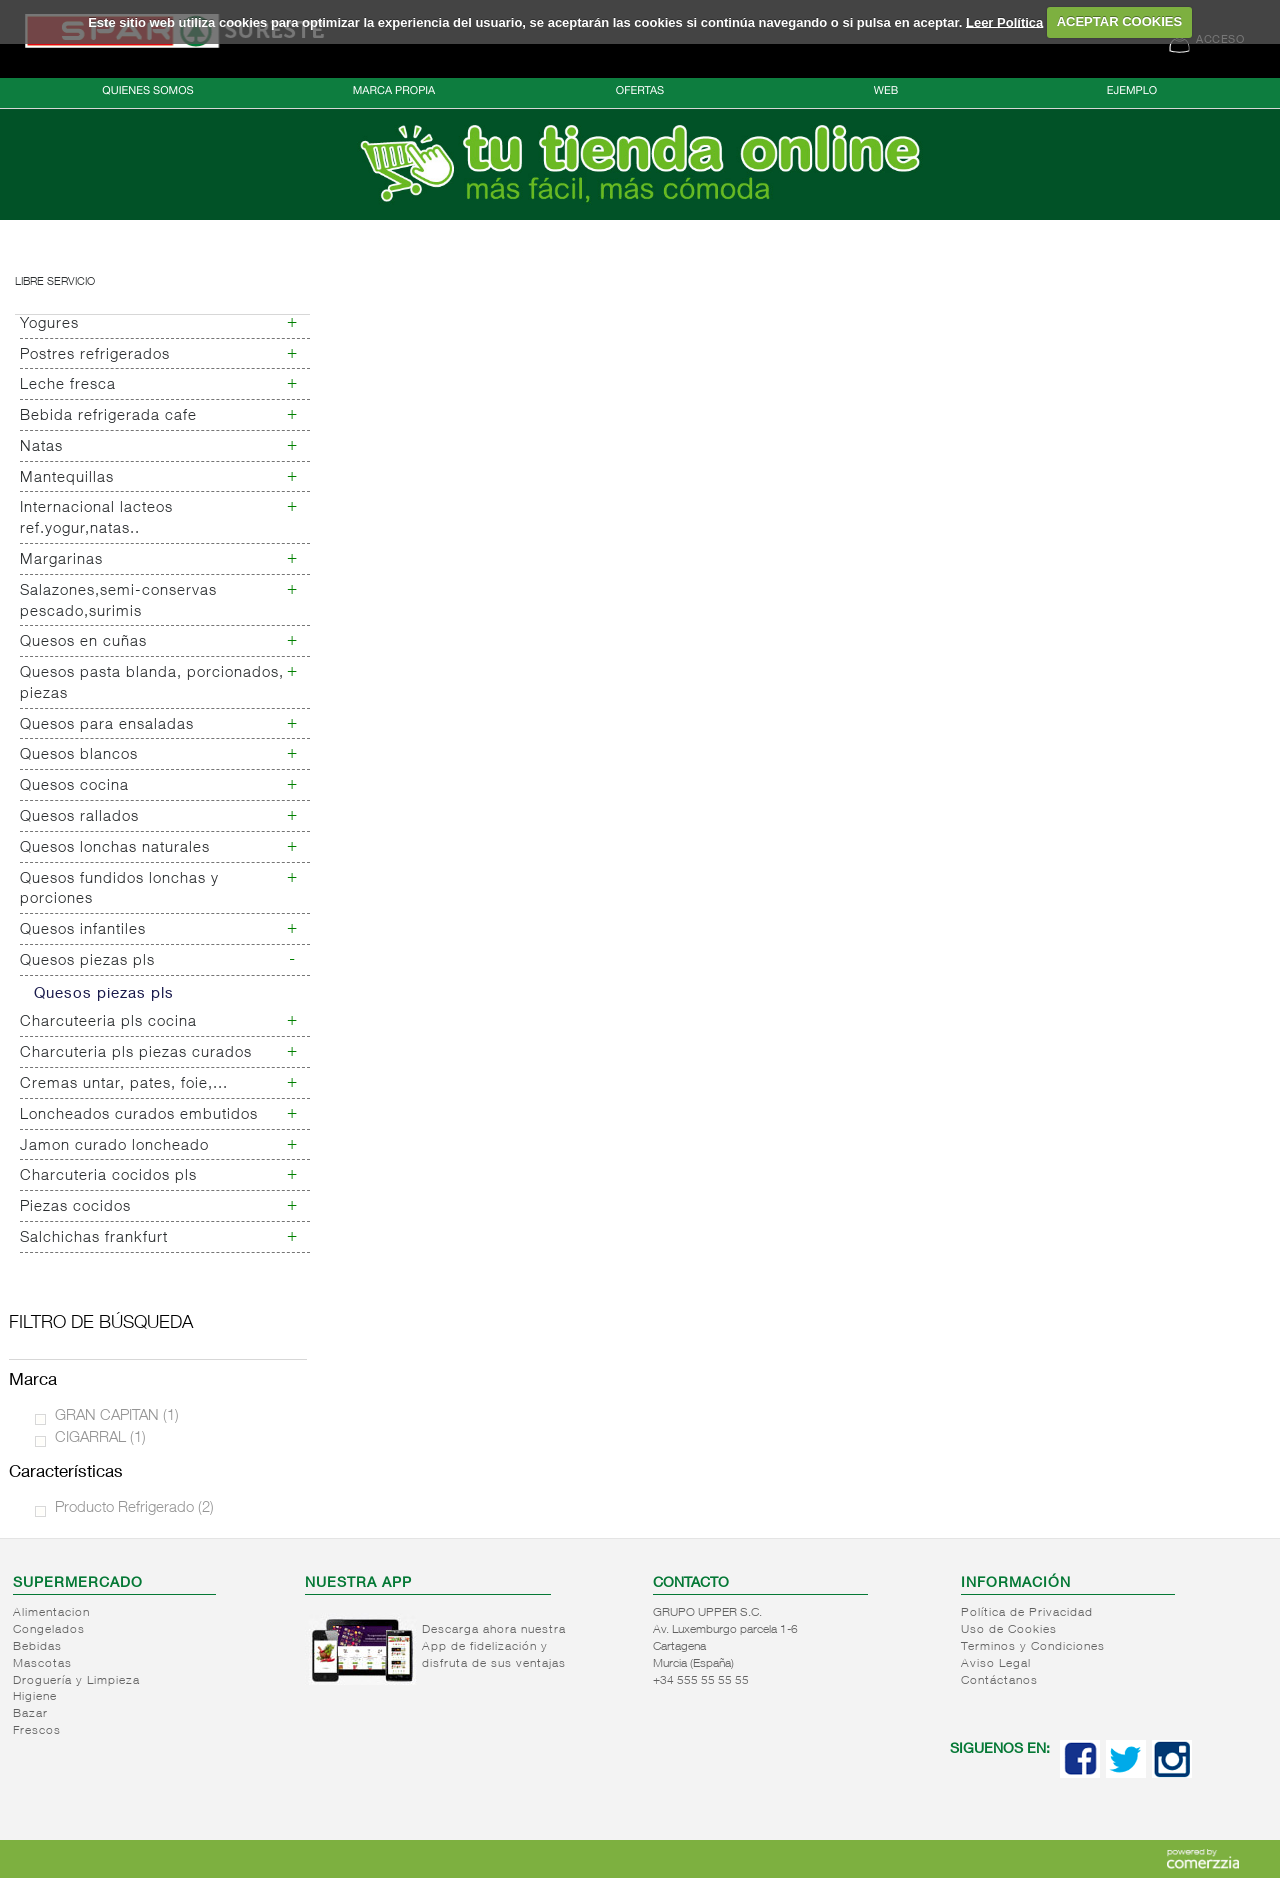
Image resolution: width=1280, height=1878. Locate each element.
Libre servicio (55, 282)
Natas (41, 447)
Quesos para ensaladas (107, 725)
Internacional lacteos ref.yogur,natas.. (96, 519)
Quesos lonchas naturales (115, 848)
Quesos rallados (79, 817)
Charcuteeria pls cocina (108, 1022)
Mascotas (42, 1664)
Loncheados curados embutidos (139, 1115)
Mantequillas (67, 478)
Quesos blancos (79, 755)
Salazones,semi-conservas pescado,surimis (118, 602)
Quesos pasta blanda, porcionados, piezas (152, 684)
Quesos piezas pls (87, 961)
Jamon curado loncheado (114, 1146)
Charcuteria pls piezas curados (136, 1053)
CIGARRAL (100, 1438)
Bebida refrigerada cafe (108, 416)
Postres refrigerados (95, 355)
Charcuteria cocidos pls (108, 1176)
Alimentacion (51, 1613)
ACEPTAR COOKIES (1119, 21)
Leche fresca (68, 385)
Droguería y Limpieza (76, 1681)
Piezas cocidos (75, 1207)
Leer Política (1004, 21)
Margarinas (61, 560)
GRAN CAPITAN (117, 1416)
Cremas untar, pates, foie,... (124, 1084)
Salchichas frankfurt (94, 1238)
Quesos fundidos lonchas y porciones (119, 890)
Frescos (37, 1731)
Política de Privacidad (1027, 1613)
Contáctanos (999, 1681)
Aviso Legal (996, 1664)
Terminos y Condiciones (1033, 1647)
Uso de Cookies (1009, 1630)
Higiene (35, 1697)
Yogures (49, 324)
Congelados (49, 1630)
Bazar (30, 1714)
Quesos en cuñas (83, 642)
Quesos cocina (74, 786)
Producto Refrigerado (134, 1508)
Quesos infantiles (83, 930)
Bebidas (37, 1647)
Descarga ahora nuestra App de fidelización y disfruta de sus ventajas (494, 1647)
